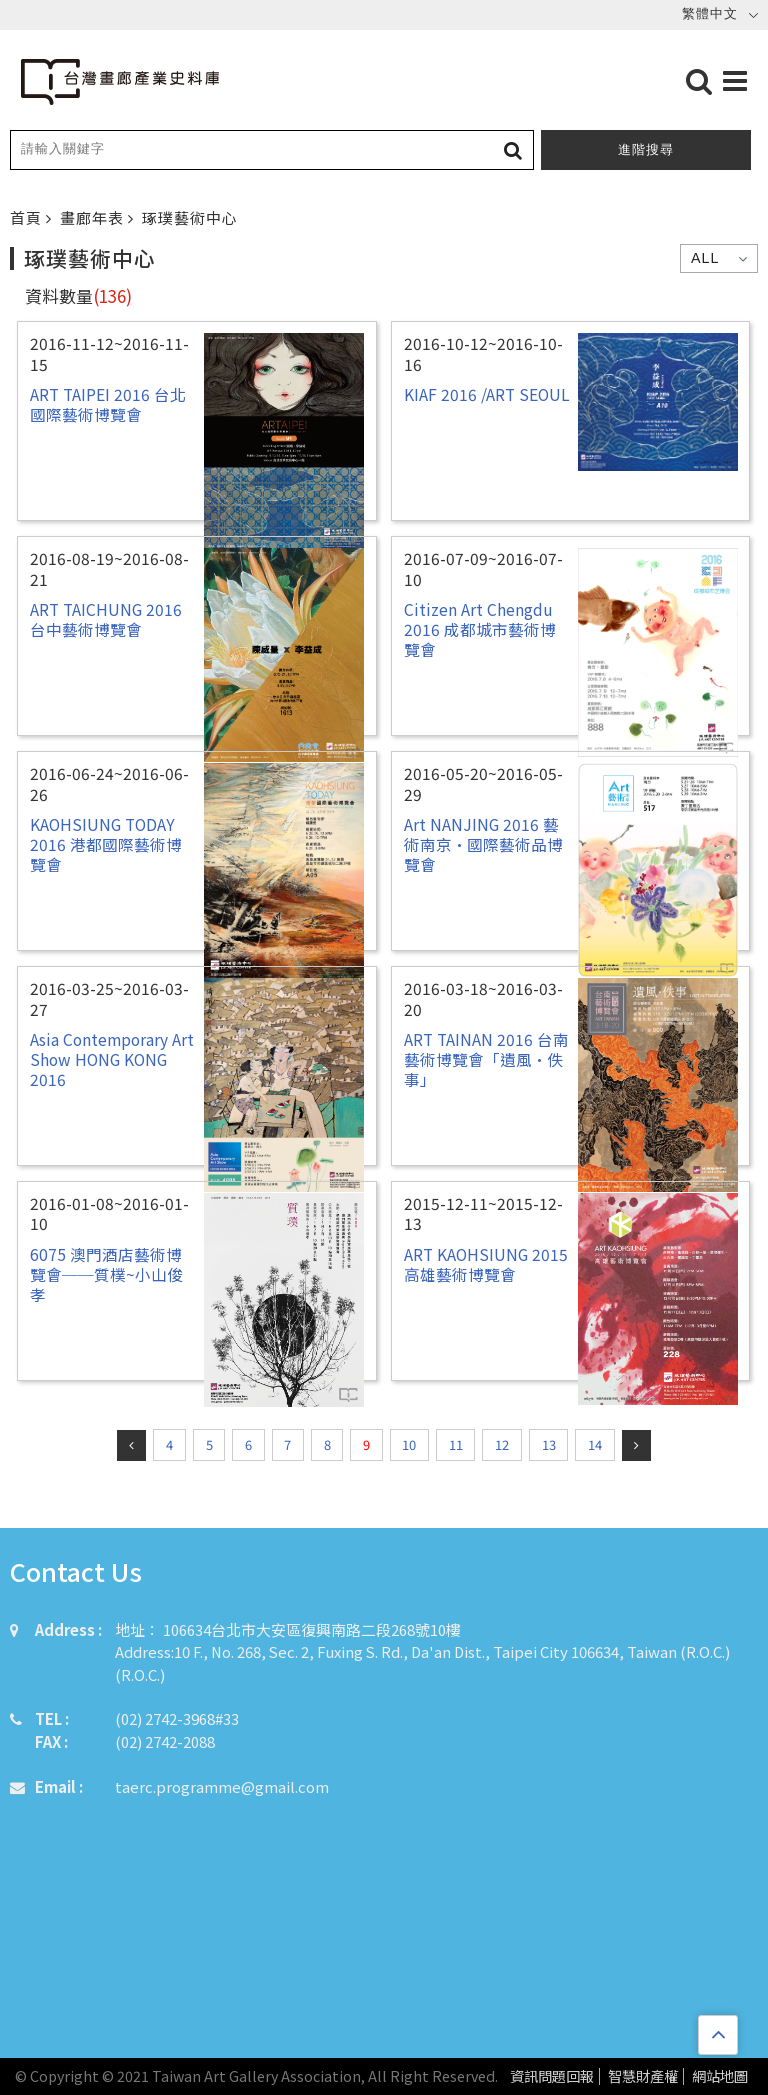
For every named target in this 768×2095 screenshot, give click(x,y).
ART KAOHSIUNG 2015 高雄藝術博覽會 (486, 1264)
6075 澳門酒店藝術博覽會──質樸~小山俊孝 (106, 1274)
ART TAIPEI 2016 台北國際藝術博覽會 (108, 404)
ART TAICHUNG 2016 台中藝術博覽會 (106, 619)
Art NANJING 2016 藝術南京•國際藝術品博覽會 (483, 844)
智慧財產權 (643, 2076)
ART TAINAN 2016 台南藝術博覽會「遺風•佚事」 (486, 1059)
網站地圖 (720, 2076)
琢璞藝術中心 (190, 217)
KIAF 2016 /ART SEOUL (487, 394)
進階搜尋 (646, 149)
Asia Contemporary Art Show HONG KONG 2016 (112, 1059)
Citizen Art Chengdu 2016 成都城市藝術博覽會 (480, 629)
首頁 (28, 217)
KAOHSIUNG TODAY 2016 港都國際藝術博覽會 (106, 844)
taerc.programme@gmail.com (222, 1786)
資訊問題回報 (552, 2076)
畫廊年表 (94, 217)
